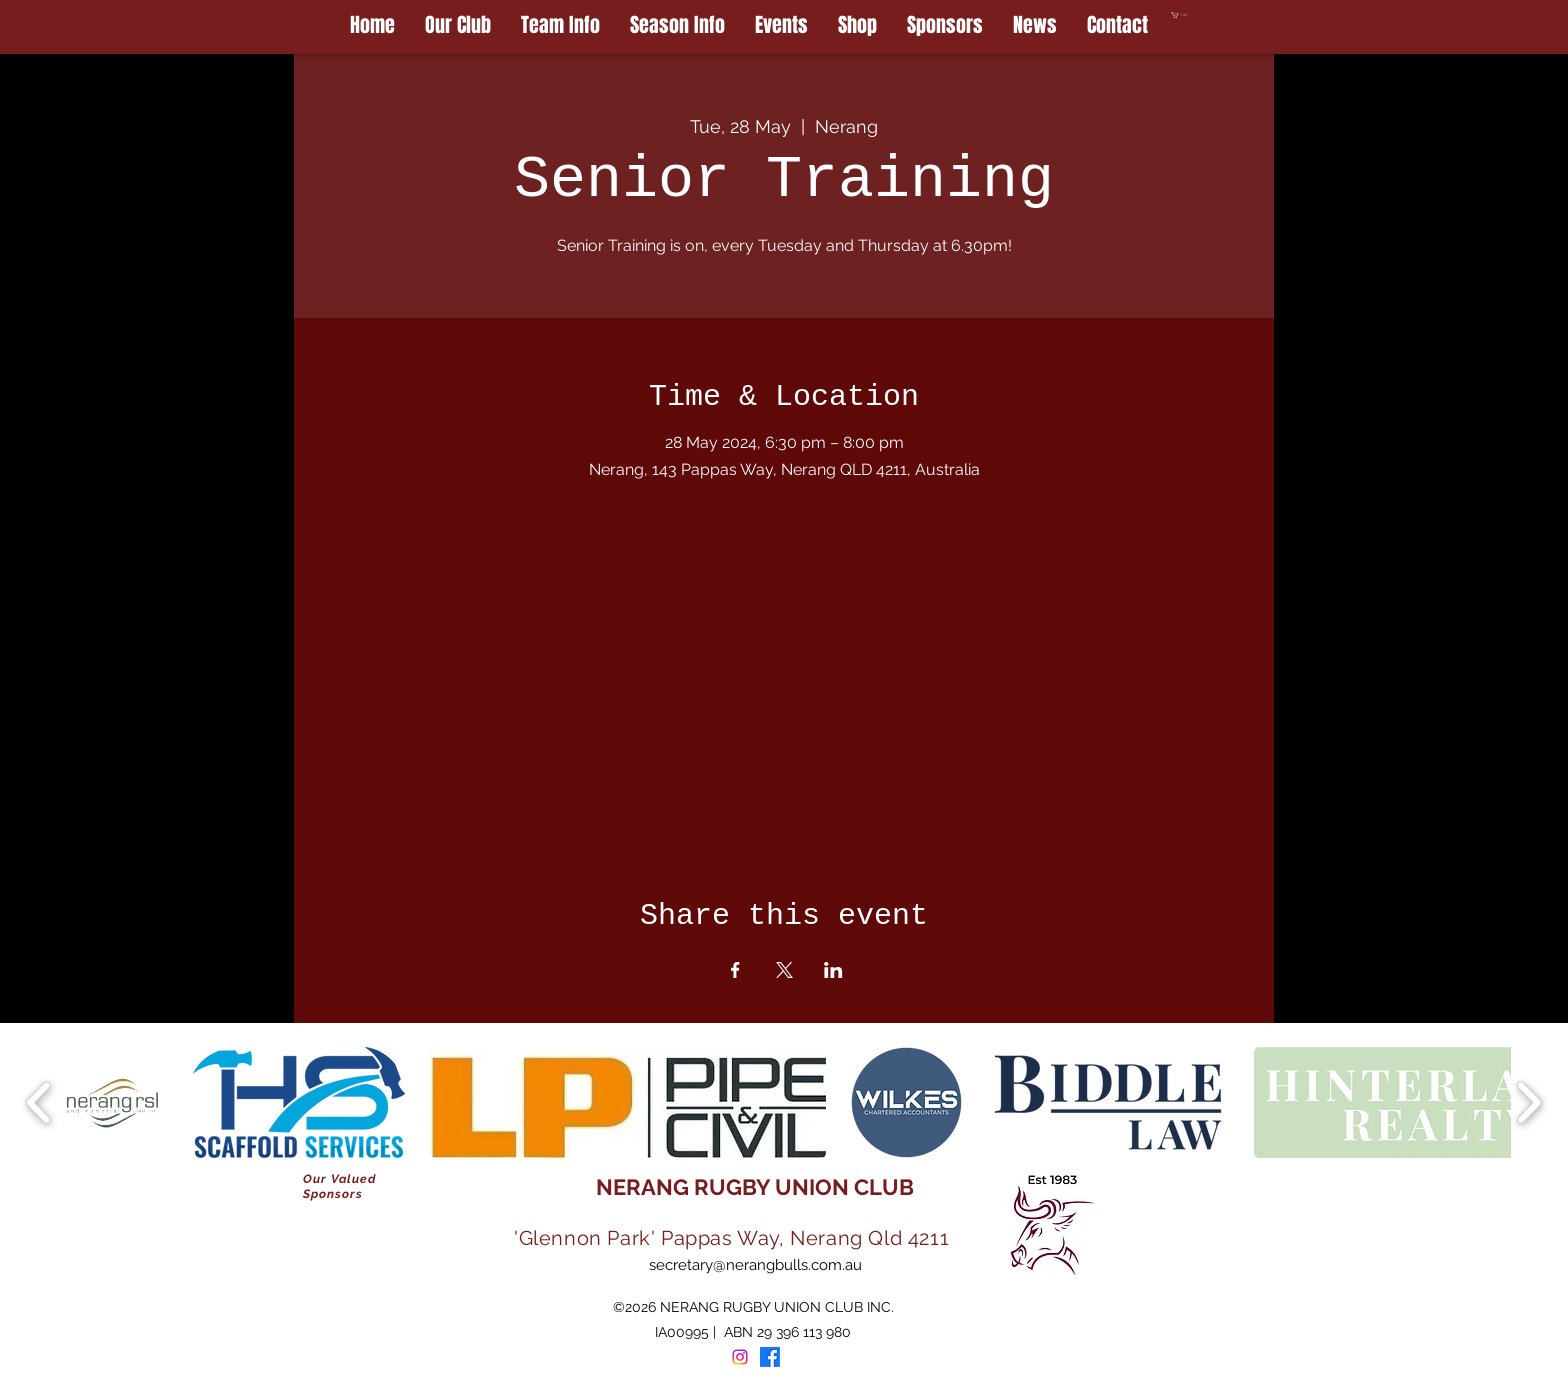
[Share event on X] (784, 970)
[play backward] (39, 1102)
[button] (1222, 15)
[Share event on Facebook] (735, 970)
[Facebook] (770, 1357)
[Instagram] (740, 1357)
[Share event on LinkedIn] (833, 970)
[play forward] (1528, 1102)
